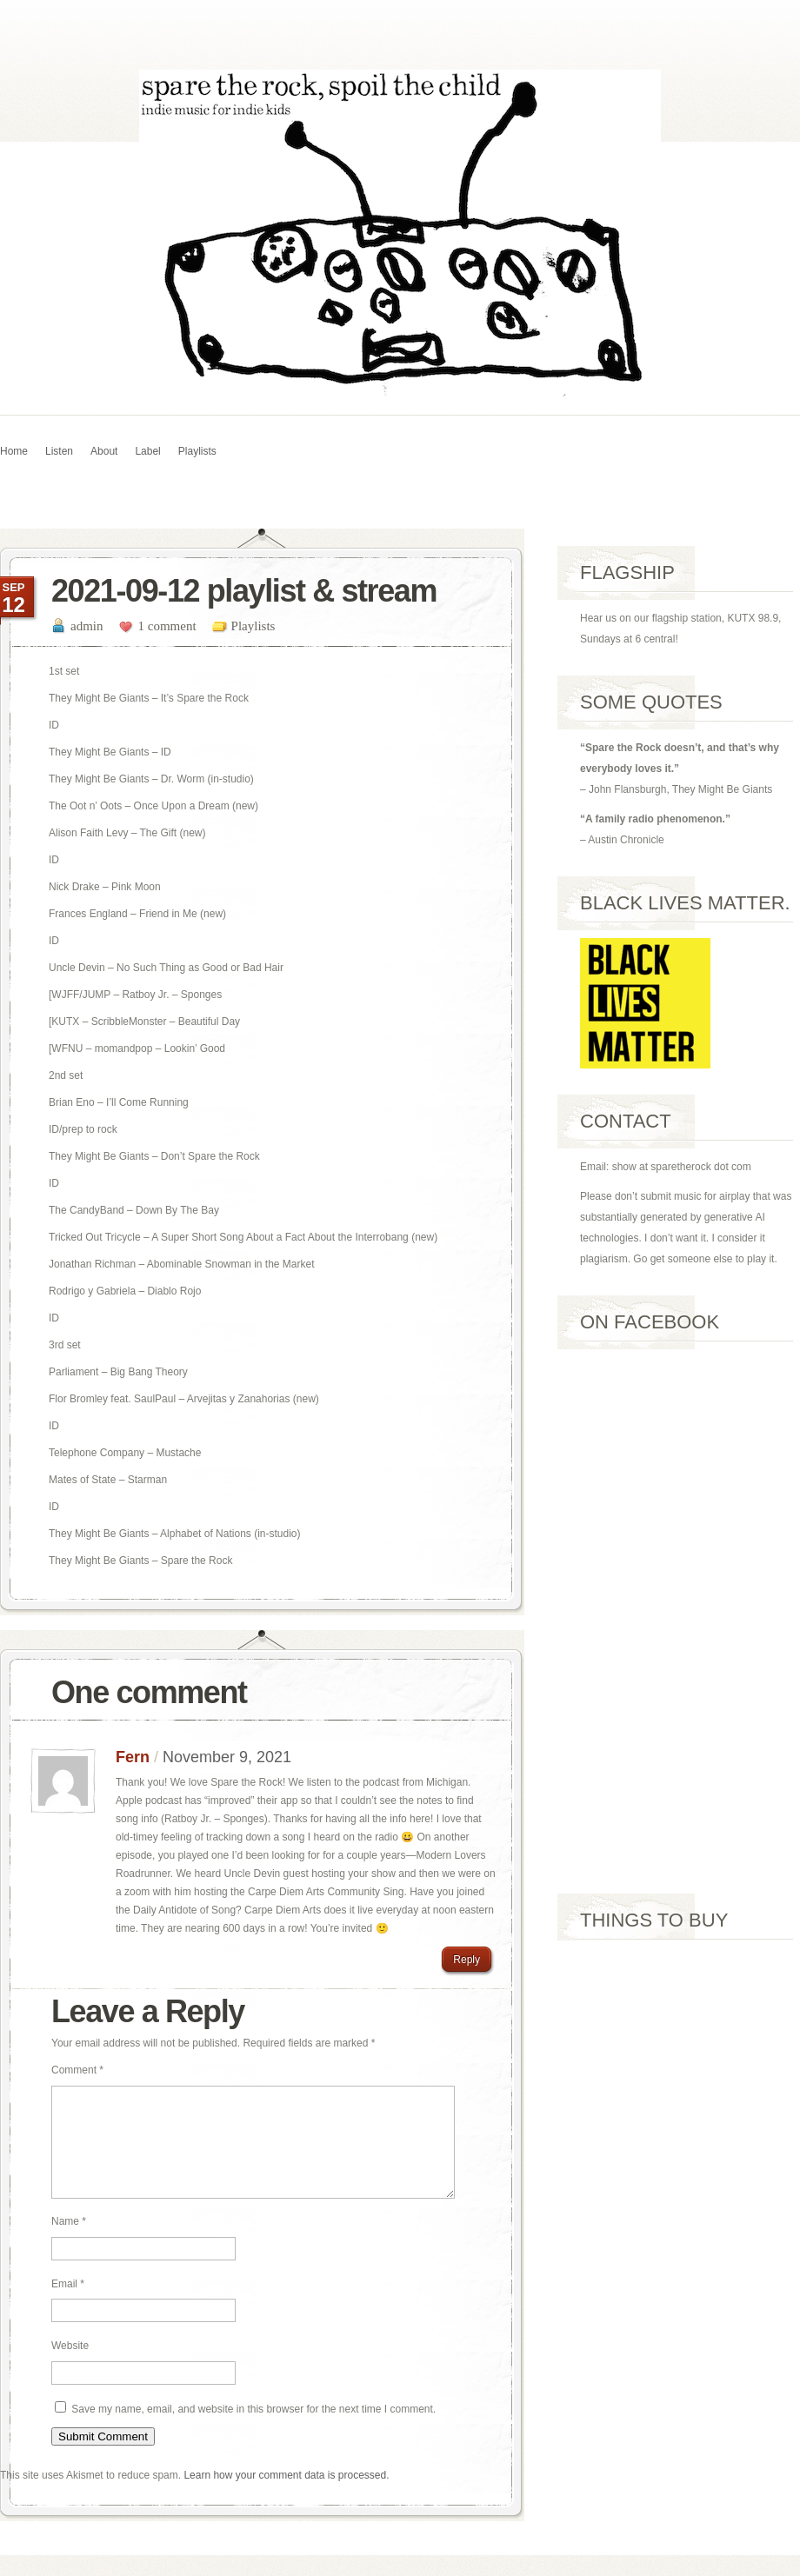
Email (67, 2305)
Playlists (197, 451)
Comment (77, 2070)
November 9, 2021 (227, 1757)
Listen (59, 451)
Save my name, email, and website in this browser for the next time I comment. (253, 2430)
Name (68, 2242)
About (103, 451)
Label (147, 451)
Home (14, 451)
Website (70, 2366)
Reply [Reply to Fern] (466, 1960)
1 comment (167, 626)
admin (86, 626)
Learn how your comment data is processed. (286, 2496)
